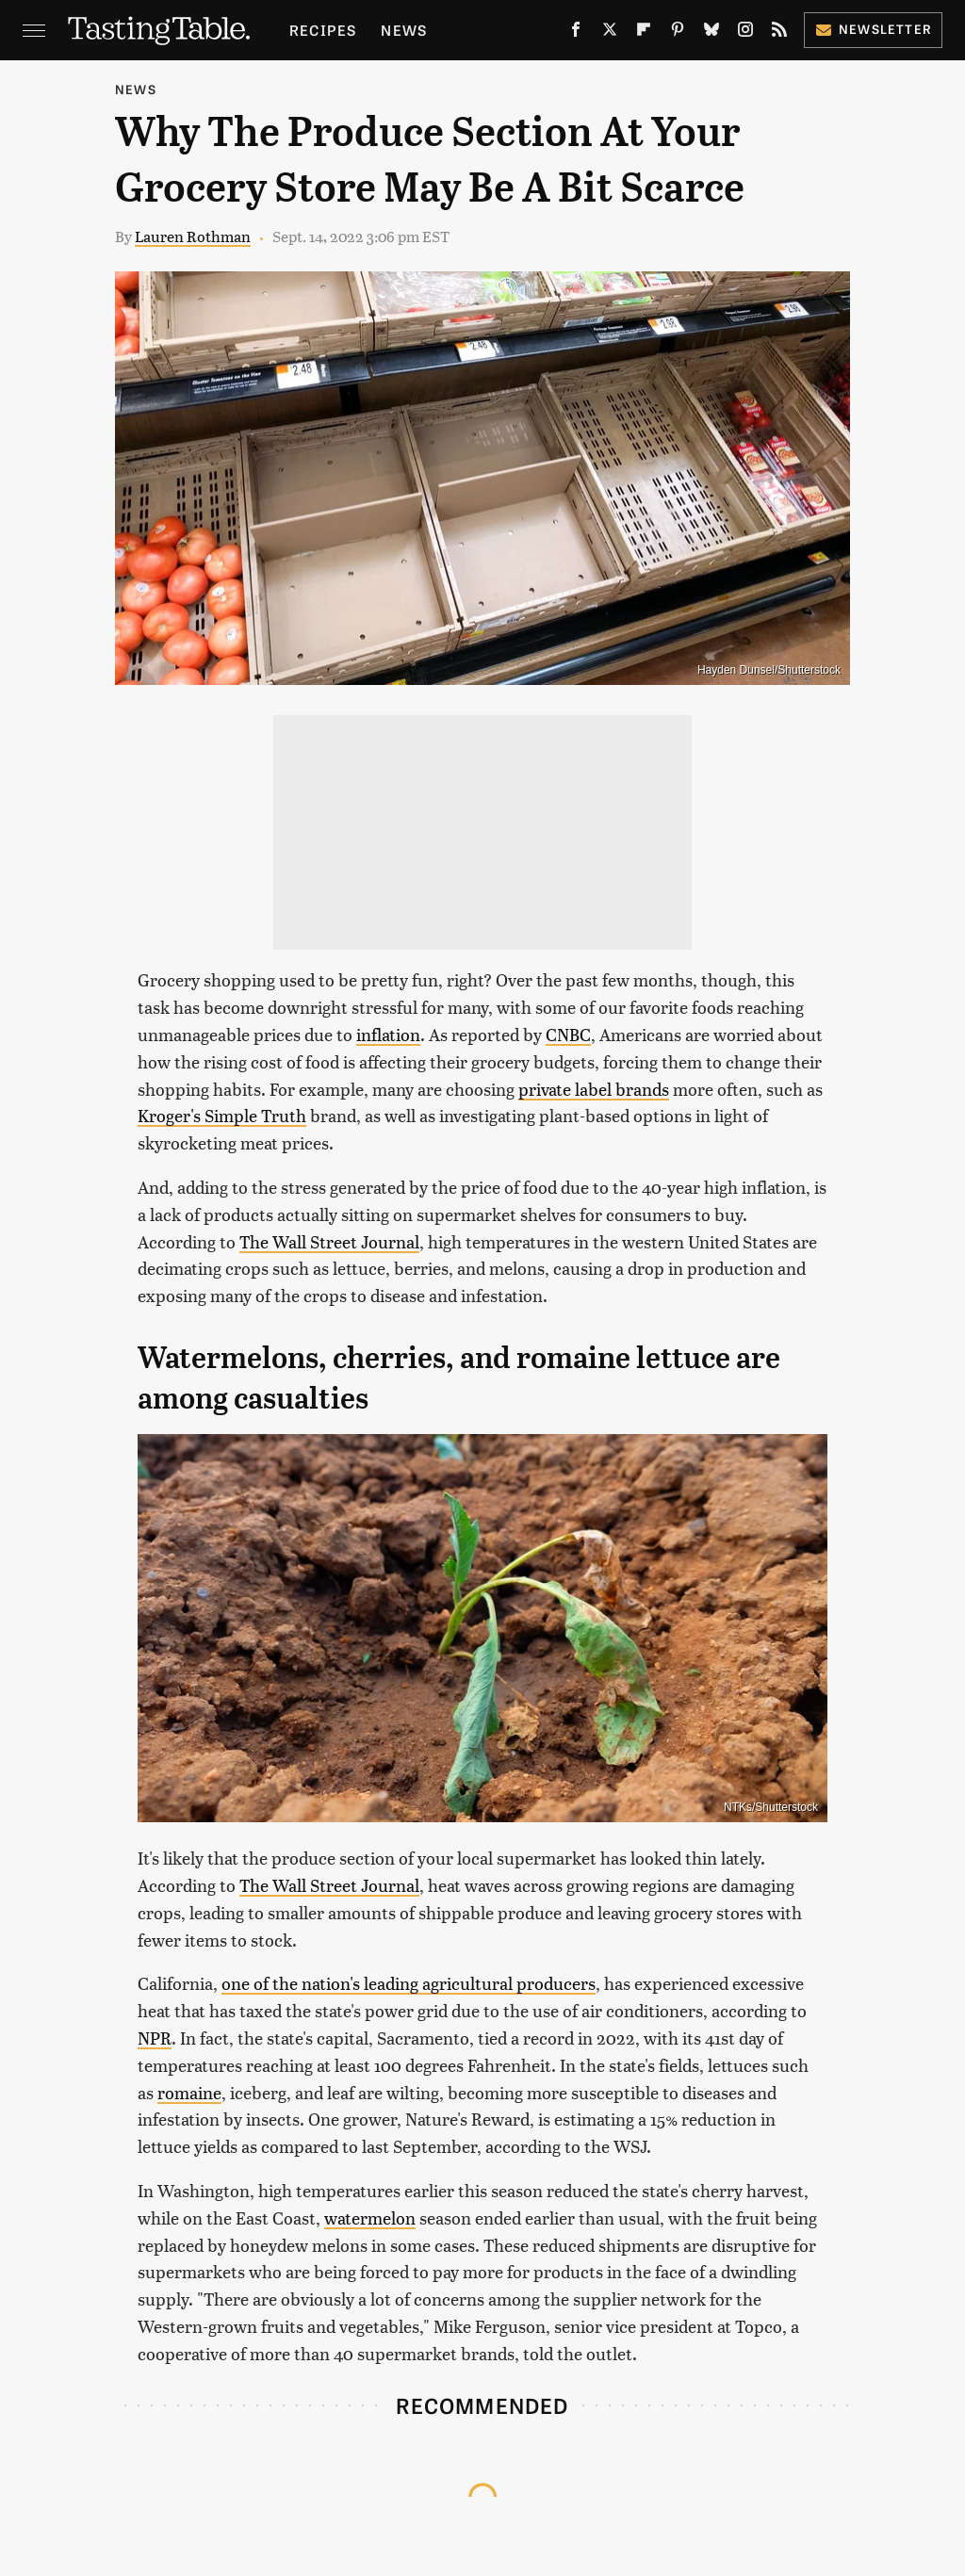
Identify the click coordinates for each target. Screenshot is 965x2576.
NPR (155, 2037)
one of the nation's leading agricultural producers (408, 1983)
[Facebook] (575, 33)
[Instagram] (745, 33)
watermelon (370, 2217)
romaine (189, 2092)
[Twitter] (609, 33)
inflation (388, 1034)
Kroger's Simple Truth (222, 1115)
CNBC (568, 1034)
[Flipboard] (643, 33)
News (404, 30)
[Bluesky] (711, 33)
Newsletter (873, 29)
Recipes (322, 30)
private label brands (593, 1089)
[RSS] (779, 33)
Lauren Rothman (193, 236)
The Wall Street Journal (329, 1241)
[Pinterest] (677, 33)
